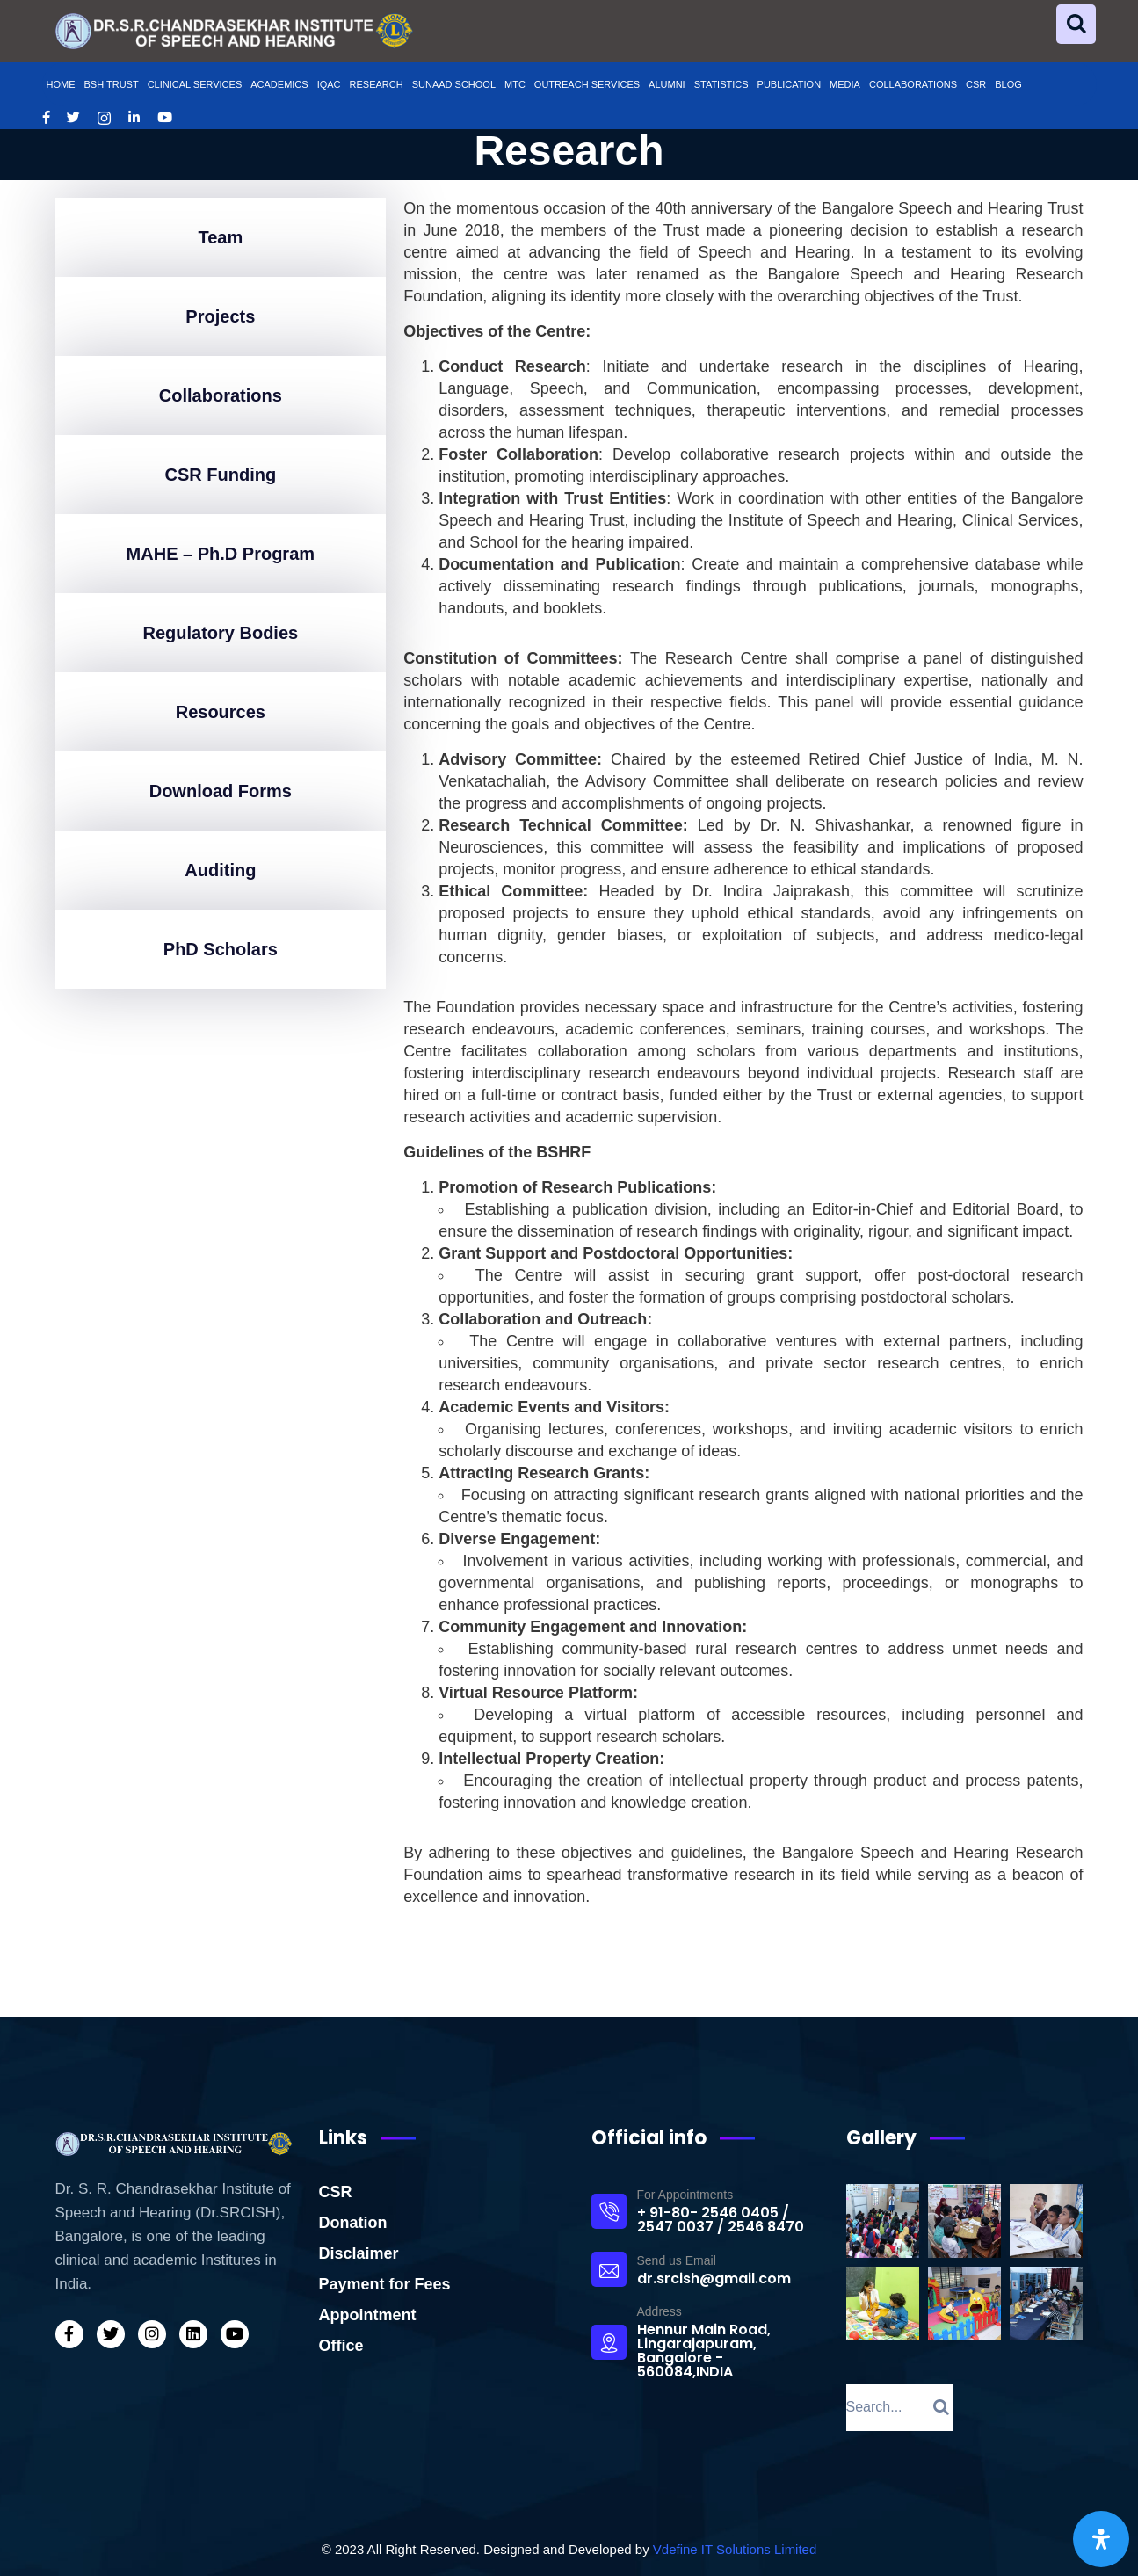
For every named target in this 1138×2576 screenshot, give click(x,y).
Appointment (368, 2315)
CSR (335, 2192)
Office (341, 2346)
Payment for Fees (385, 2284)
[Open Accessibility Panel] (1101, 2539)
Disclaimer (359, 2253)
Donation (353, 2222)
